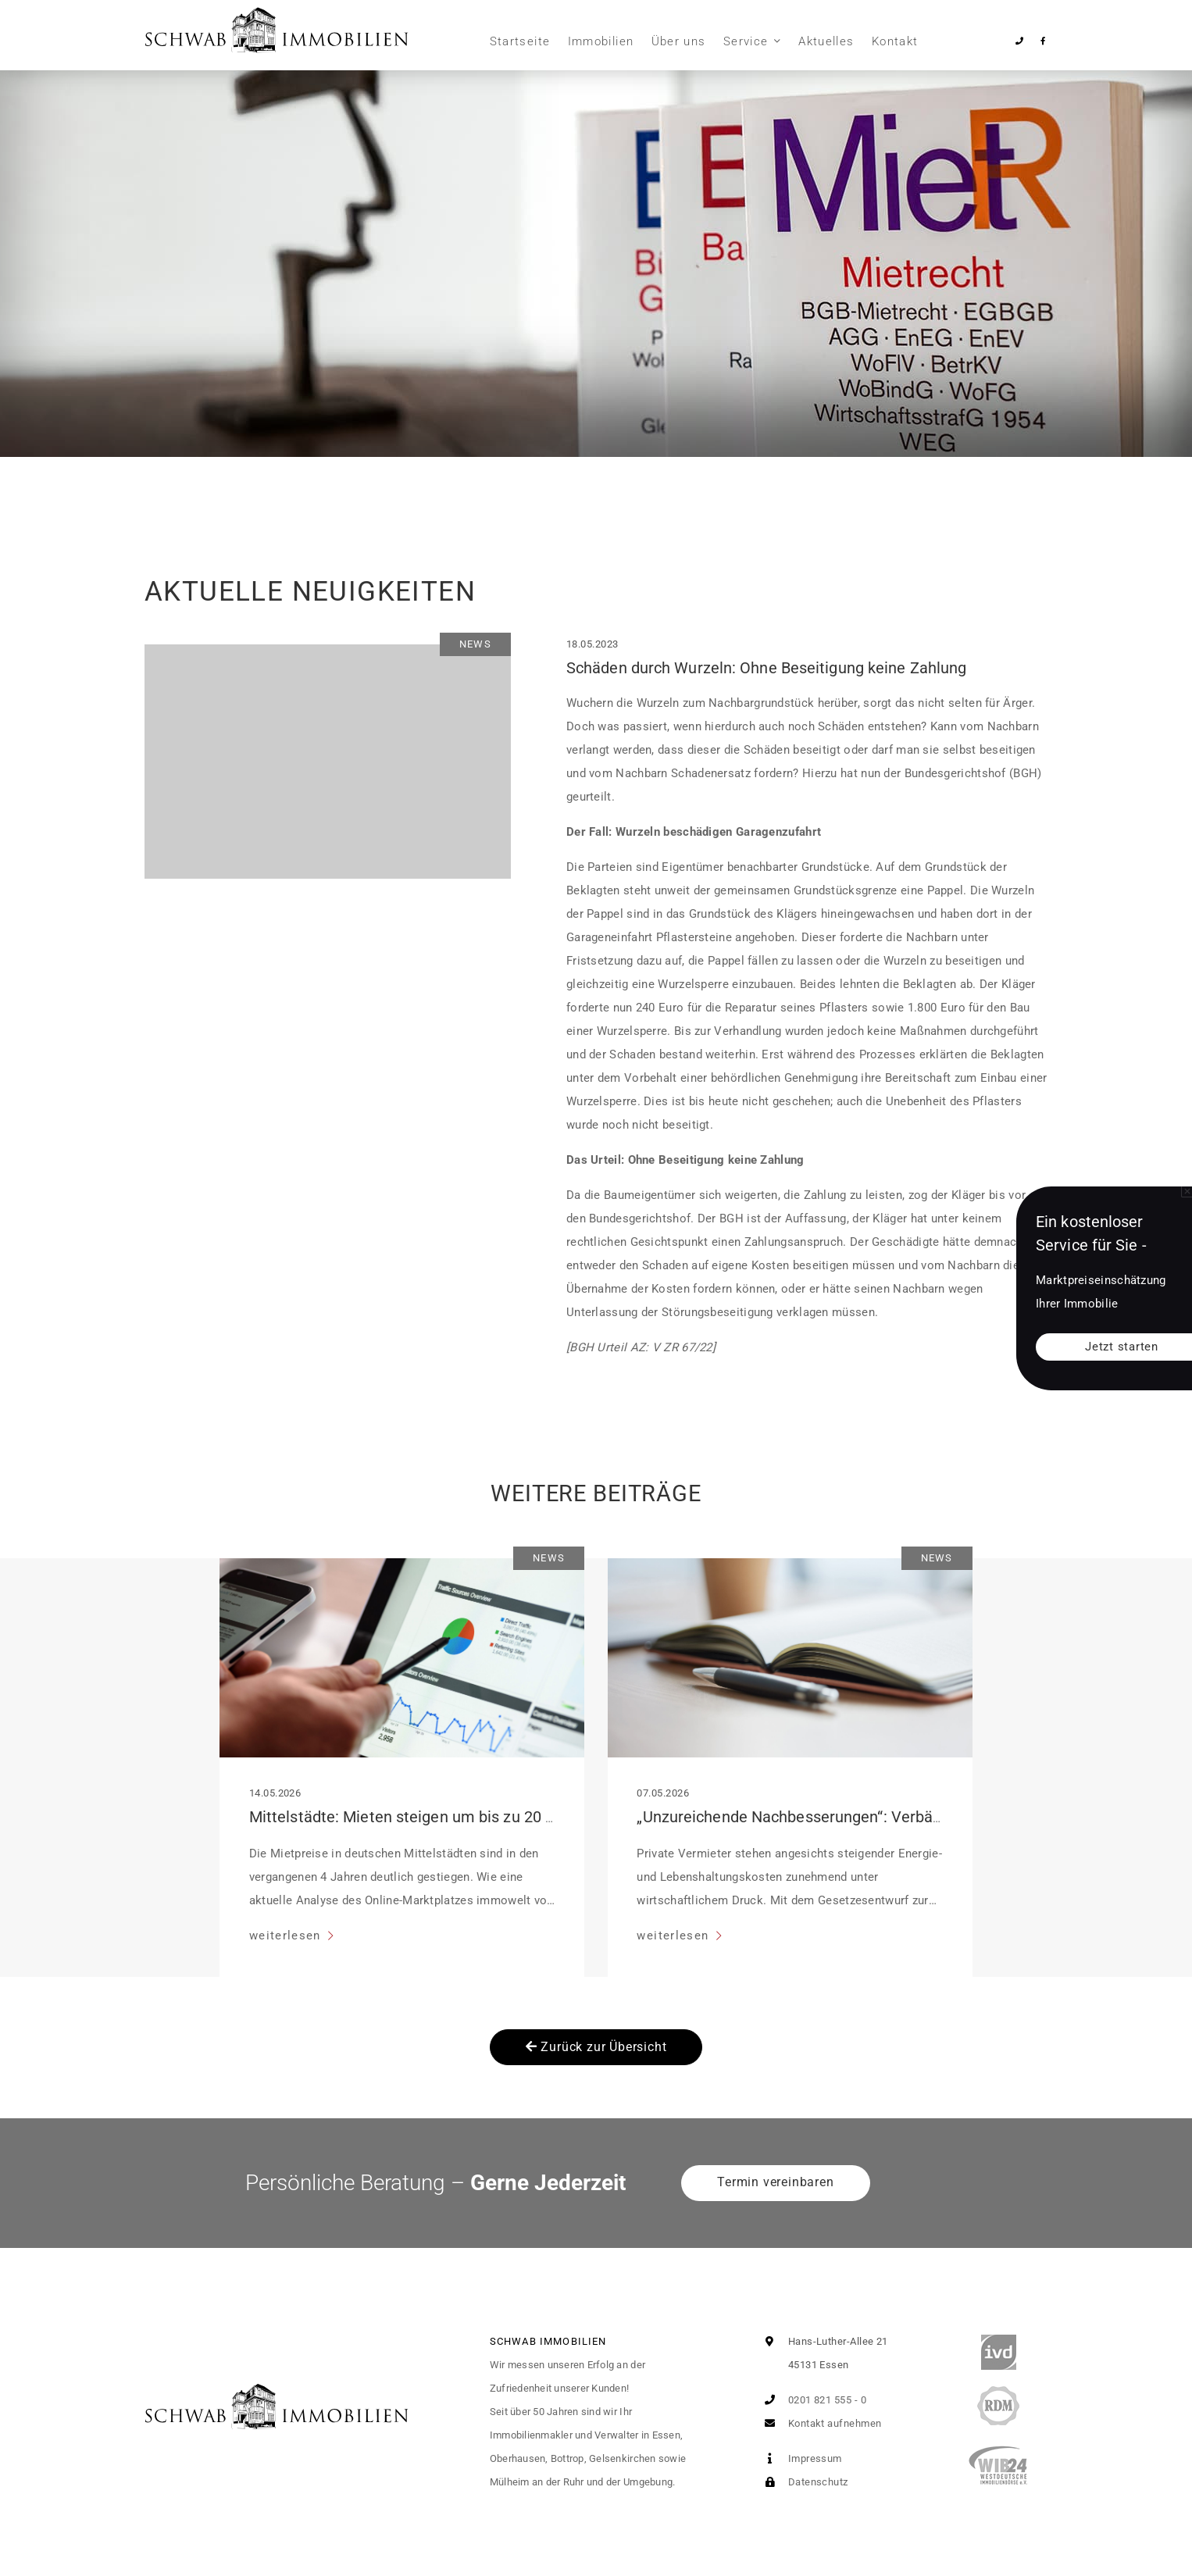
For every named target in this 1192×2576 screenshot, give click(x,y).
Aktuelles (826, 41)
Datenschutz (803, 2482)
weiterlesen (287, 1935)
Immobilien (601, 41)
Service (745, 41)
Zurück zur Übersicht (596, 2046)
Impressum (800, 2458)
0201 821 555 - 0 (812, 2400)
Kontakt (895, 41)
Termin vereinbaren (775, 2182)
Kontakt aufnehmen (819, 2423)
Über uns (678, 41)
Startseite (520, 41)
